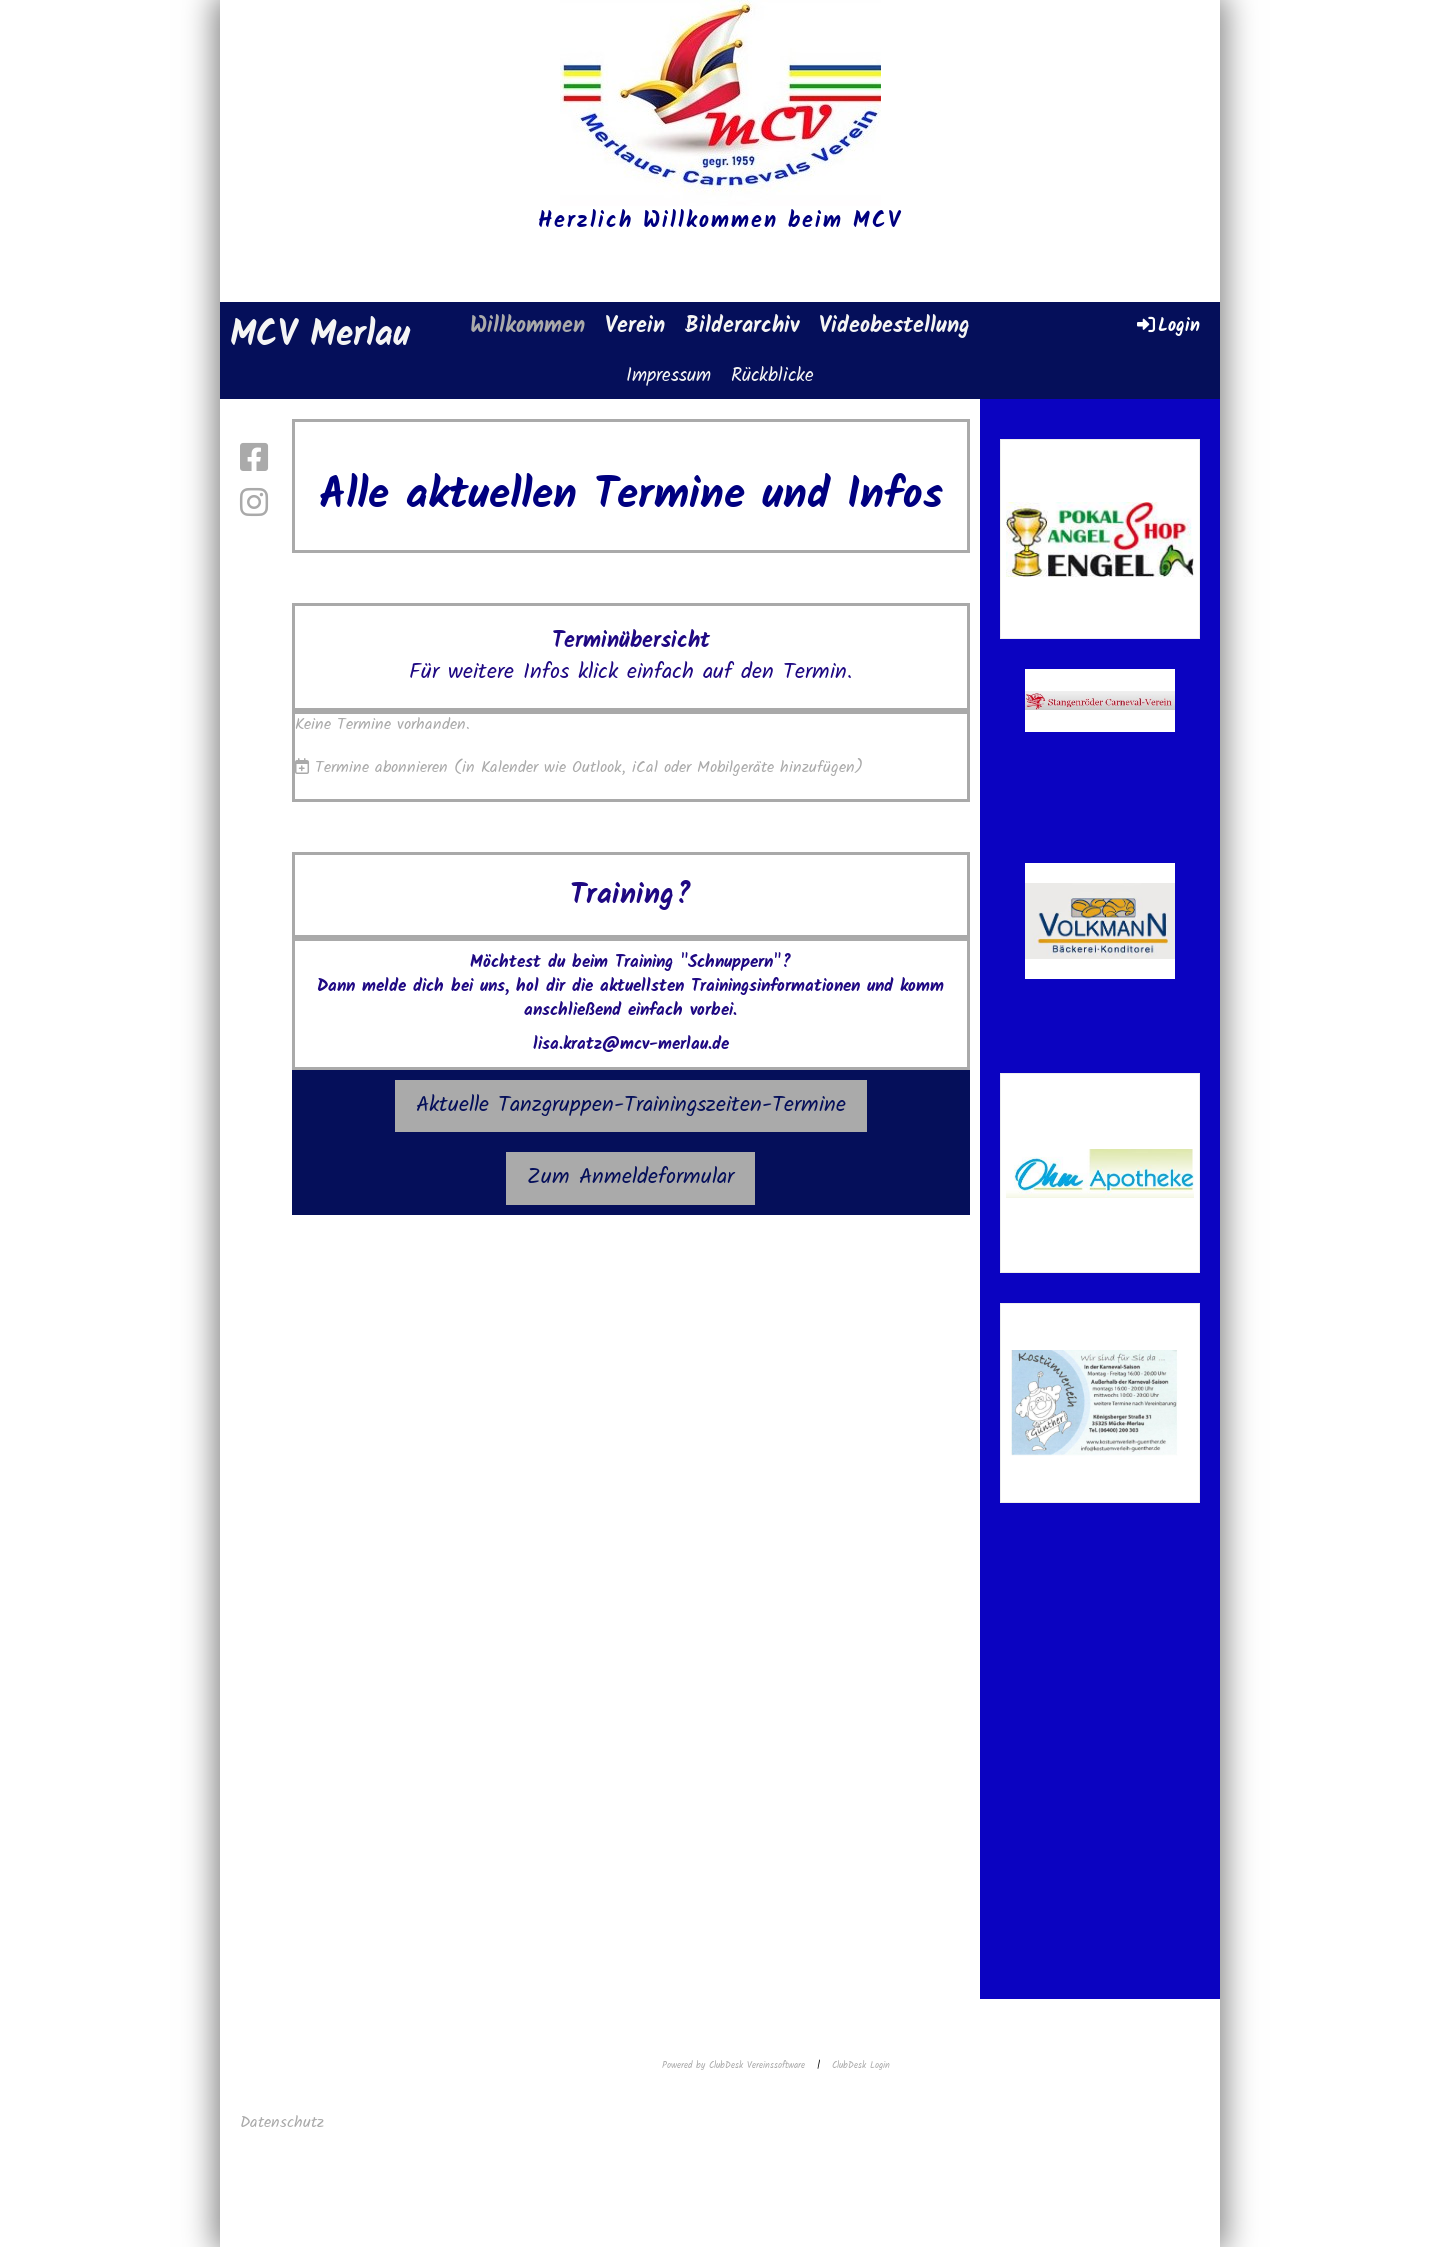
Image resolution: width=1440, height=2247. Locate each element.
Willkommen (527, 326)
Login (1167, 325)
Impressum (668, 376)
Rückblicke (772, 376)
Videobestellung (894, 326)
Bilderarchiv (742, 326)
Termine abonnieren (381, 767)
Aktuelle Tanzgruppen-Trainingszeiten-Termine (631, 1105)
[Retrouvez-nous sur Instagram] (254, 505)
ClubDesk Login (861, 2065)
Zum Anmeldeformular (630, 1177)
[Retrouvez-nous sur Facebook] (254, 460)
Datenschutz (285, 2122)
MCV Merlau (320, 336)
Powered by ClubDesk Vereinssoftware (733, 2065)
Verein (635, 326)
